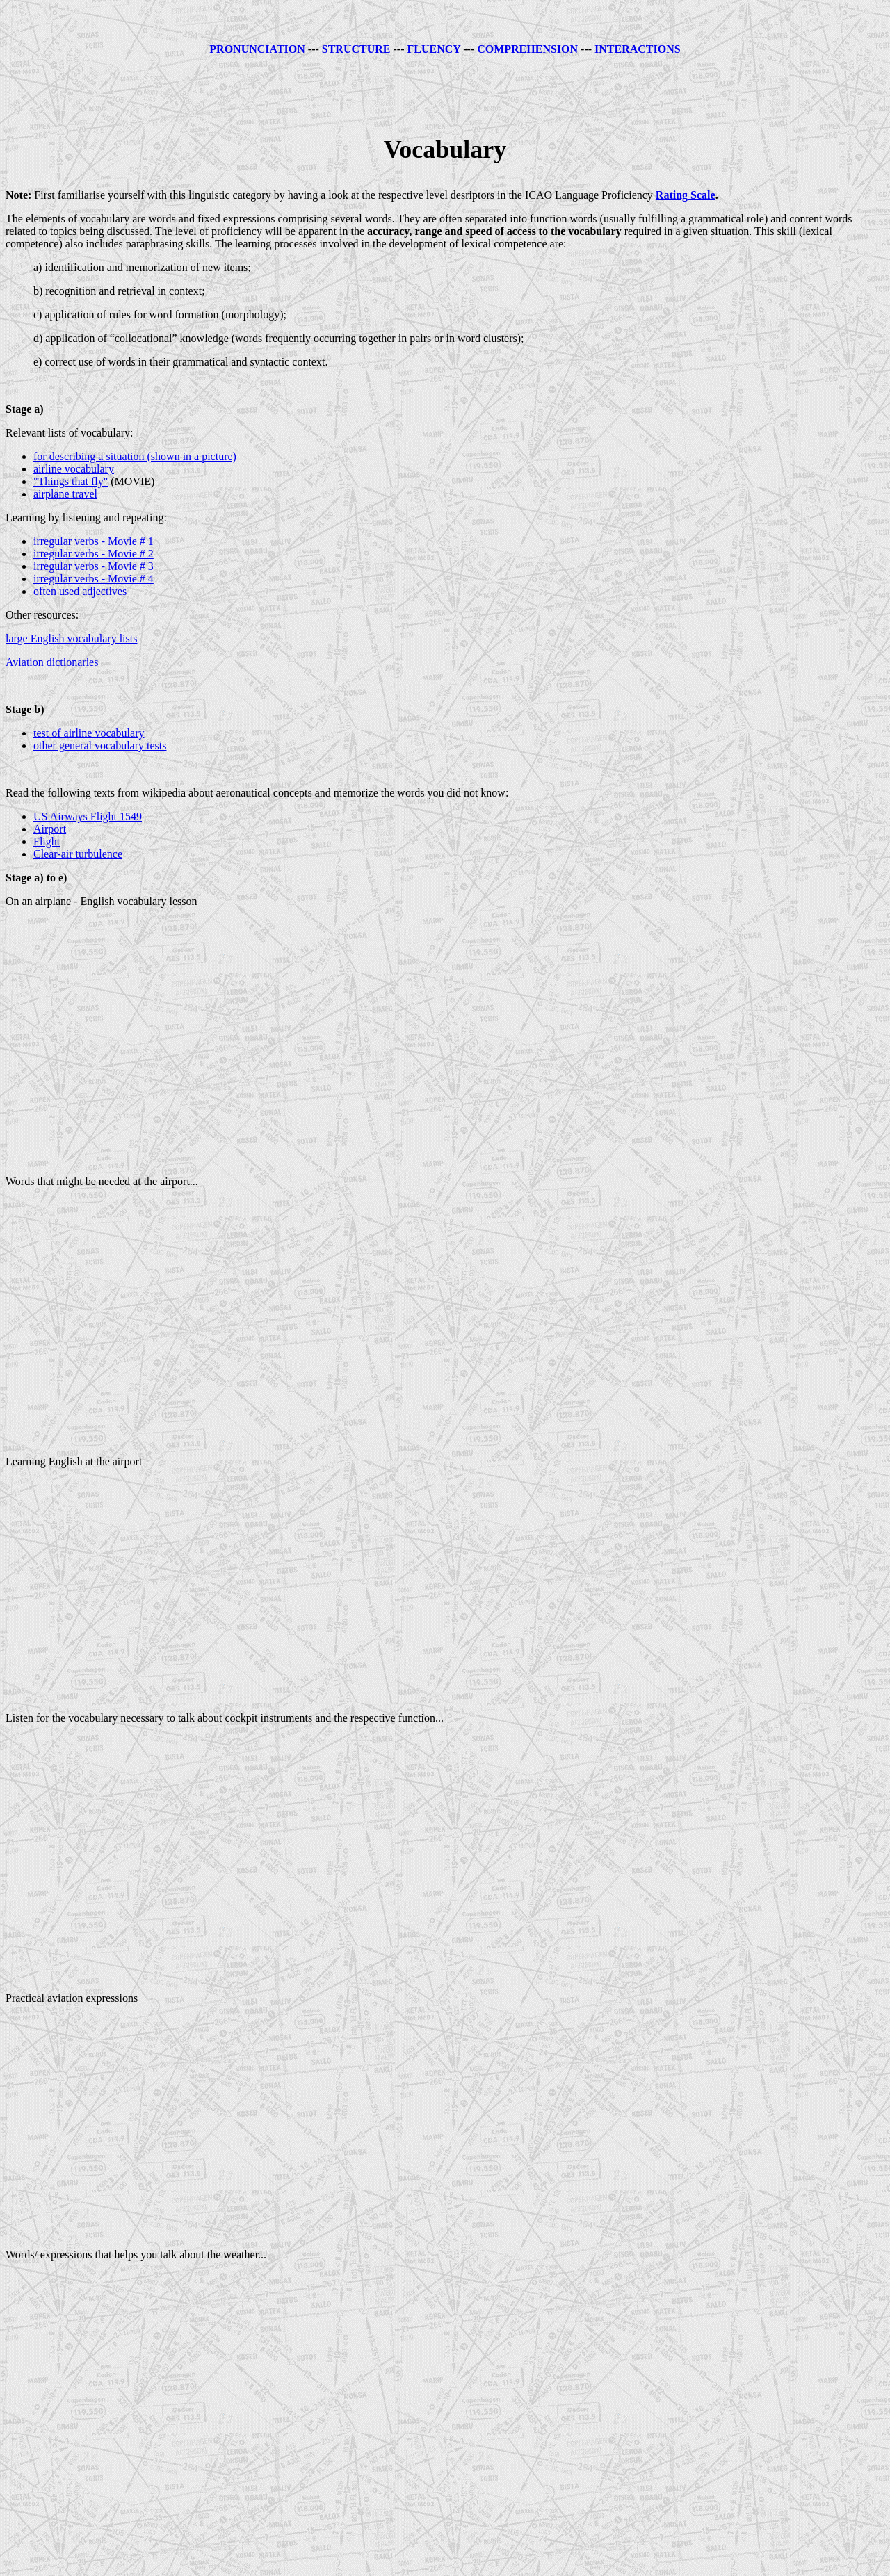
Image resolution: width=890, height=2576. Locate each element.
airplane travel (65, 494)
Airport (49, 829)
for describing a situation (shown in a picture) (134, 456)
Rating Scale (685, 195)
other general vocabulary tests (99, 745)
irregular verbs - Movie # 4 (93, 579)
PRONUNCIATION (257, 49)
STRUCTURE (356, 49)
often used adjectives (80, 591)
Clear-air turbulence (77, 854)
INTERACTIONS (637, 49)
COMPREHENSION (527, 49)
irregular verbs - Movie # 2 (93, 554)
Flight (46, 841)
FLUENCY (433, 49)
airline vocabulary (73, 469)
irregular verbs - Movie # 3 (93, 566)
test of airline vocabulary (89, 733)
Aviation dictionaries (52, 662)
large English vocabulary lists (71, 638)
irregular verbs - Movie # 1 (93, 541)
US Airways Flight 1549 (87, 816)
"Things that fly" (70, 481)
